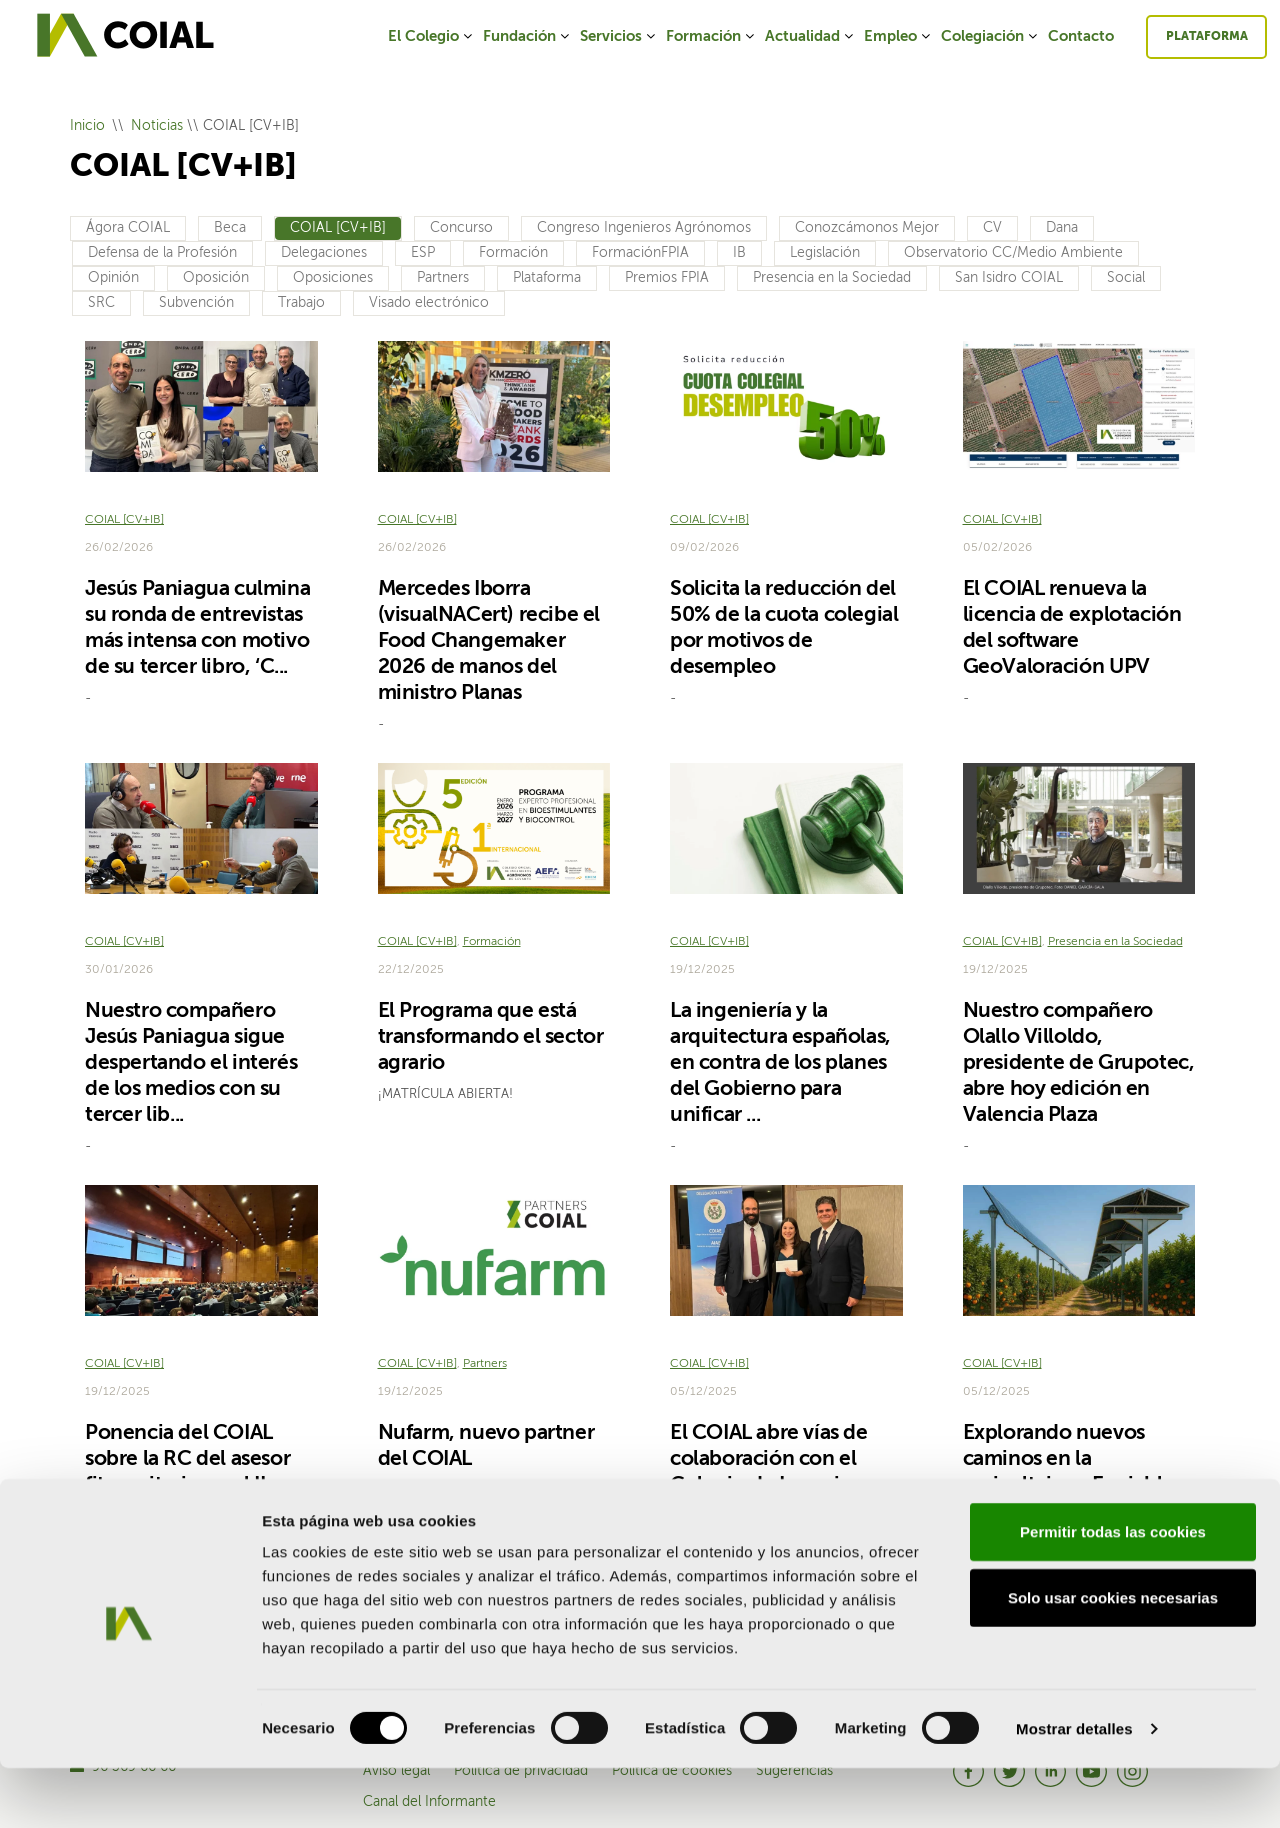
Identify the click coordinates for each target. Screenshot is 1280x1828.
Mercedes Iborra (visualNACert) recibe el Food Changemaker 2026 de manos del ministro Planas (489, 641)
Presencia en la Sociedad (832, 278)
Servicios (619, 36)
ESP (423, 253)
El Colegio (431, 36)
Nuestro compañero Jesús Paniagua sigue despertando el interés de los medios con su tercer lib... (191, 1063)
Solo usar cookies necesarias (1113, 1657)
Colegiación (990, 36)
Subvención (196, 303)
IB (739, 253)
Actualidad (810, 36)
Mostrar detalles (1074, 1788)
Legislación (825, 253)
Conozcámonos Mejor (867, 228)
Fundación (527, 36)
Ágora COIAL (128, 228)
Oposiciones (333, 278)
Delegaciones (324, 253)
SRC (101, 303)
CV (992, 228)
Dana (1062, 228)
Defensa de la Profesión (162, 253)
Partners (443, 278)
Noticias (157, 126)
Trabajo (301, 303)
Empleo (898, 36)
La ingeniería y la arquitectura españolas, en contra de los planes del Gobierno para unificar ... (780, 1063)
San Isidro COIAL (1009, 278)
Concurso (461, 228)
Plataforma (1207, 37)
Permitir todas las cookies (1113, 1591)
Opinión (113, 278)
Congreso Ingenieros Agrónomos (644, 228)
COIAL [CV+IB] (338, 228)
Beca (230, 228)
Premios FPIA (667, 278)
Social (1126, 278)
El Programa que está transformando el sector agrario (491, 1037)
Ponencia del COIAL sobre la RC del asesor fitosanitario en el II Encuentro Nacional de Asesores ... (193, 1485)
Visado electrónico (429, 303)
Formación (711, 36)
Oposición (216, 278)
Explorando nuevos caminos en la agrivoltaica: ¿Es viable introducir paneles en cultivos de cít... (1068, 1485)
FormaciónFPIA (640, 253)
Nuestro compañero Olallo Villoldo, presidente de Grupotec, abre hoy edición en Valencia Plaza (1079, 1063)
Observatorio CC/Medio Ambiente (1013, 253)
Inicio (87, 126)
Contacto (1081, 36)
